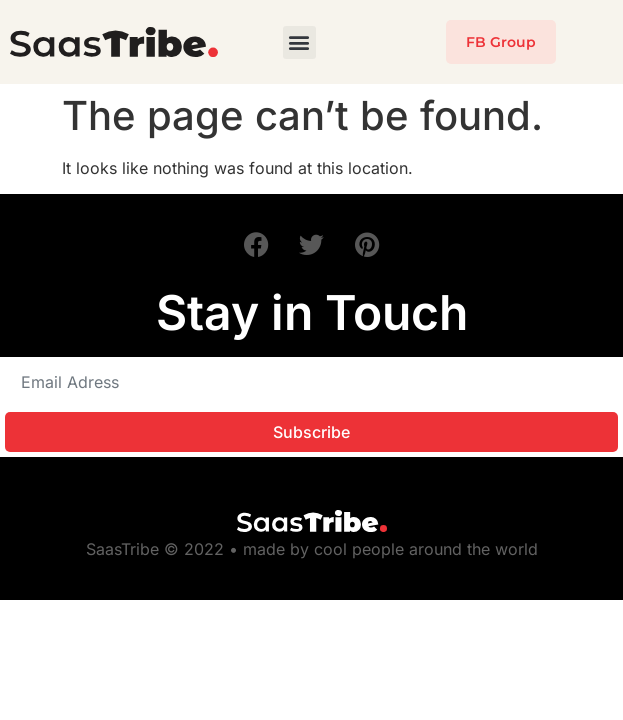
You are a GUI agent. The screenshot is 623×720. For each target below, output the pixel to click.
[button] (299, 42)
